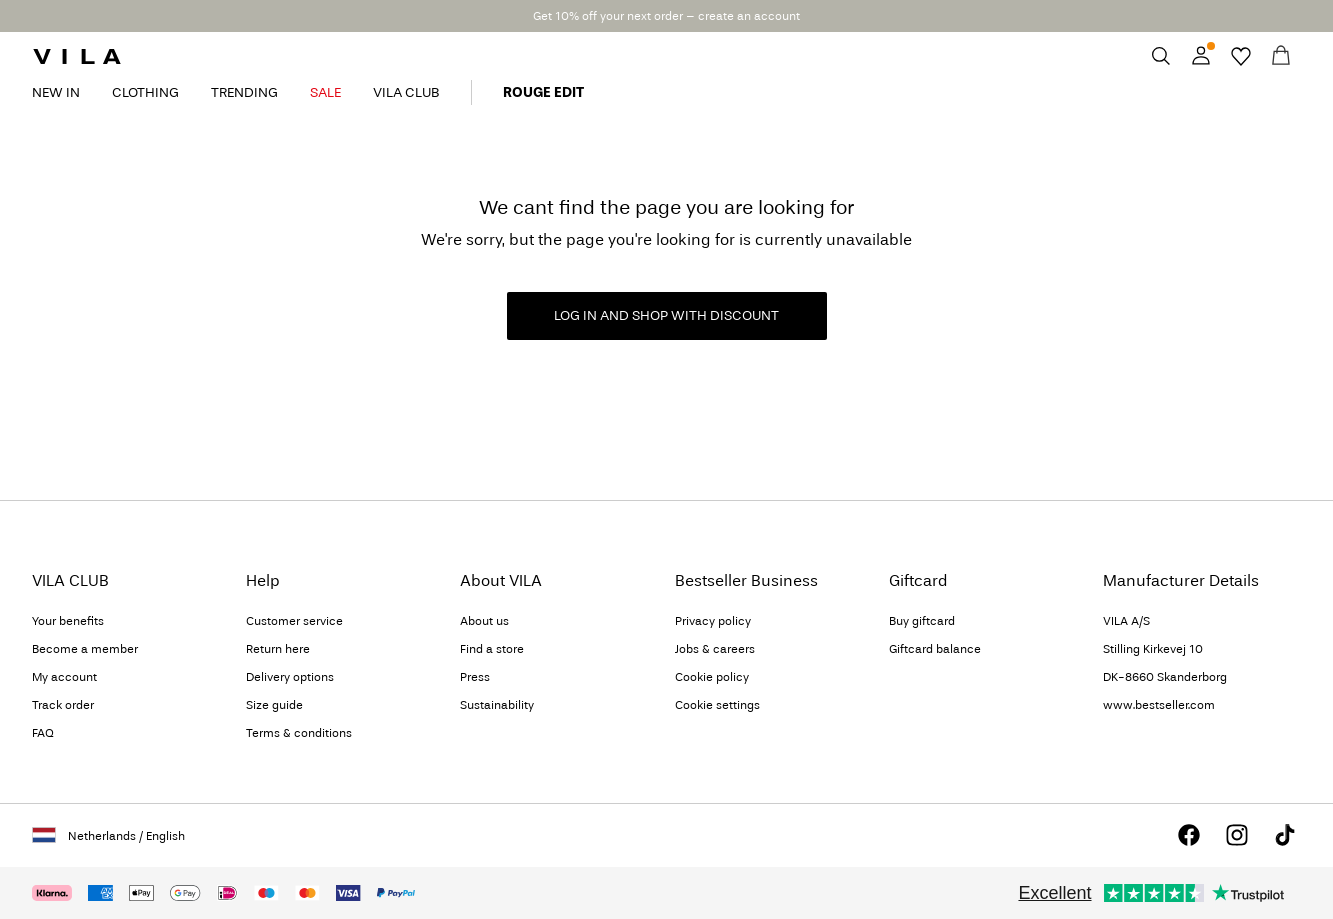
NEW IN (56, 92)
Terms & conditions (299, 733)
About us (484, 621)
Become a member (85, 649)
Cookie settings (717, 705)
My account (64, 677)
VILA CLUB (406, 92)
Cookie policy (712, 677)
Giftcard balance (935, 649)
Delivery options (290, 677)
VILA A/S (1126, 621)
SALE (325, 92)
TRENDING (244, 92)
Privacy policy (713, 621)
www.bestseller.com (1159, 705)
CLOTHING (145, 92)
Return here (278, 649)
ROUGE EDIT (543, 92)
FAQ (43, 733)
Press (475, 677)
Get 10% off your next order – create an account (666, 16)
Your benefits (68, 621)
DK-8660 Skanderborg (1165, 677)
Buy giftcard (922, 621)
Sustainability (497, 705)
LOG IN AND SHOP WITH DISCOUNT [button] (666, 315)
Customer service (294, 621)
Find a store (492, 649)
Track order (63, 705)
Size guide (274, 705)
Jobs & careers (715, 649)
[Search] (1161, 56)
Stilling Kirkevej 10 (1153, 649)
